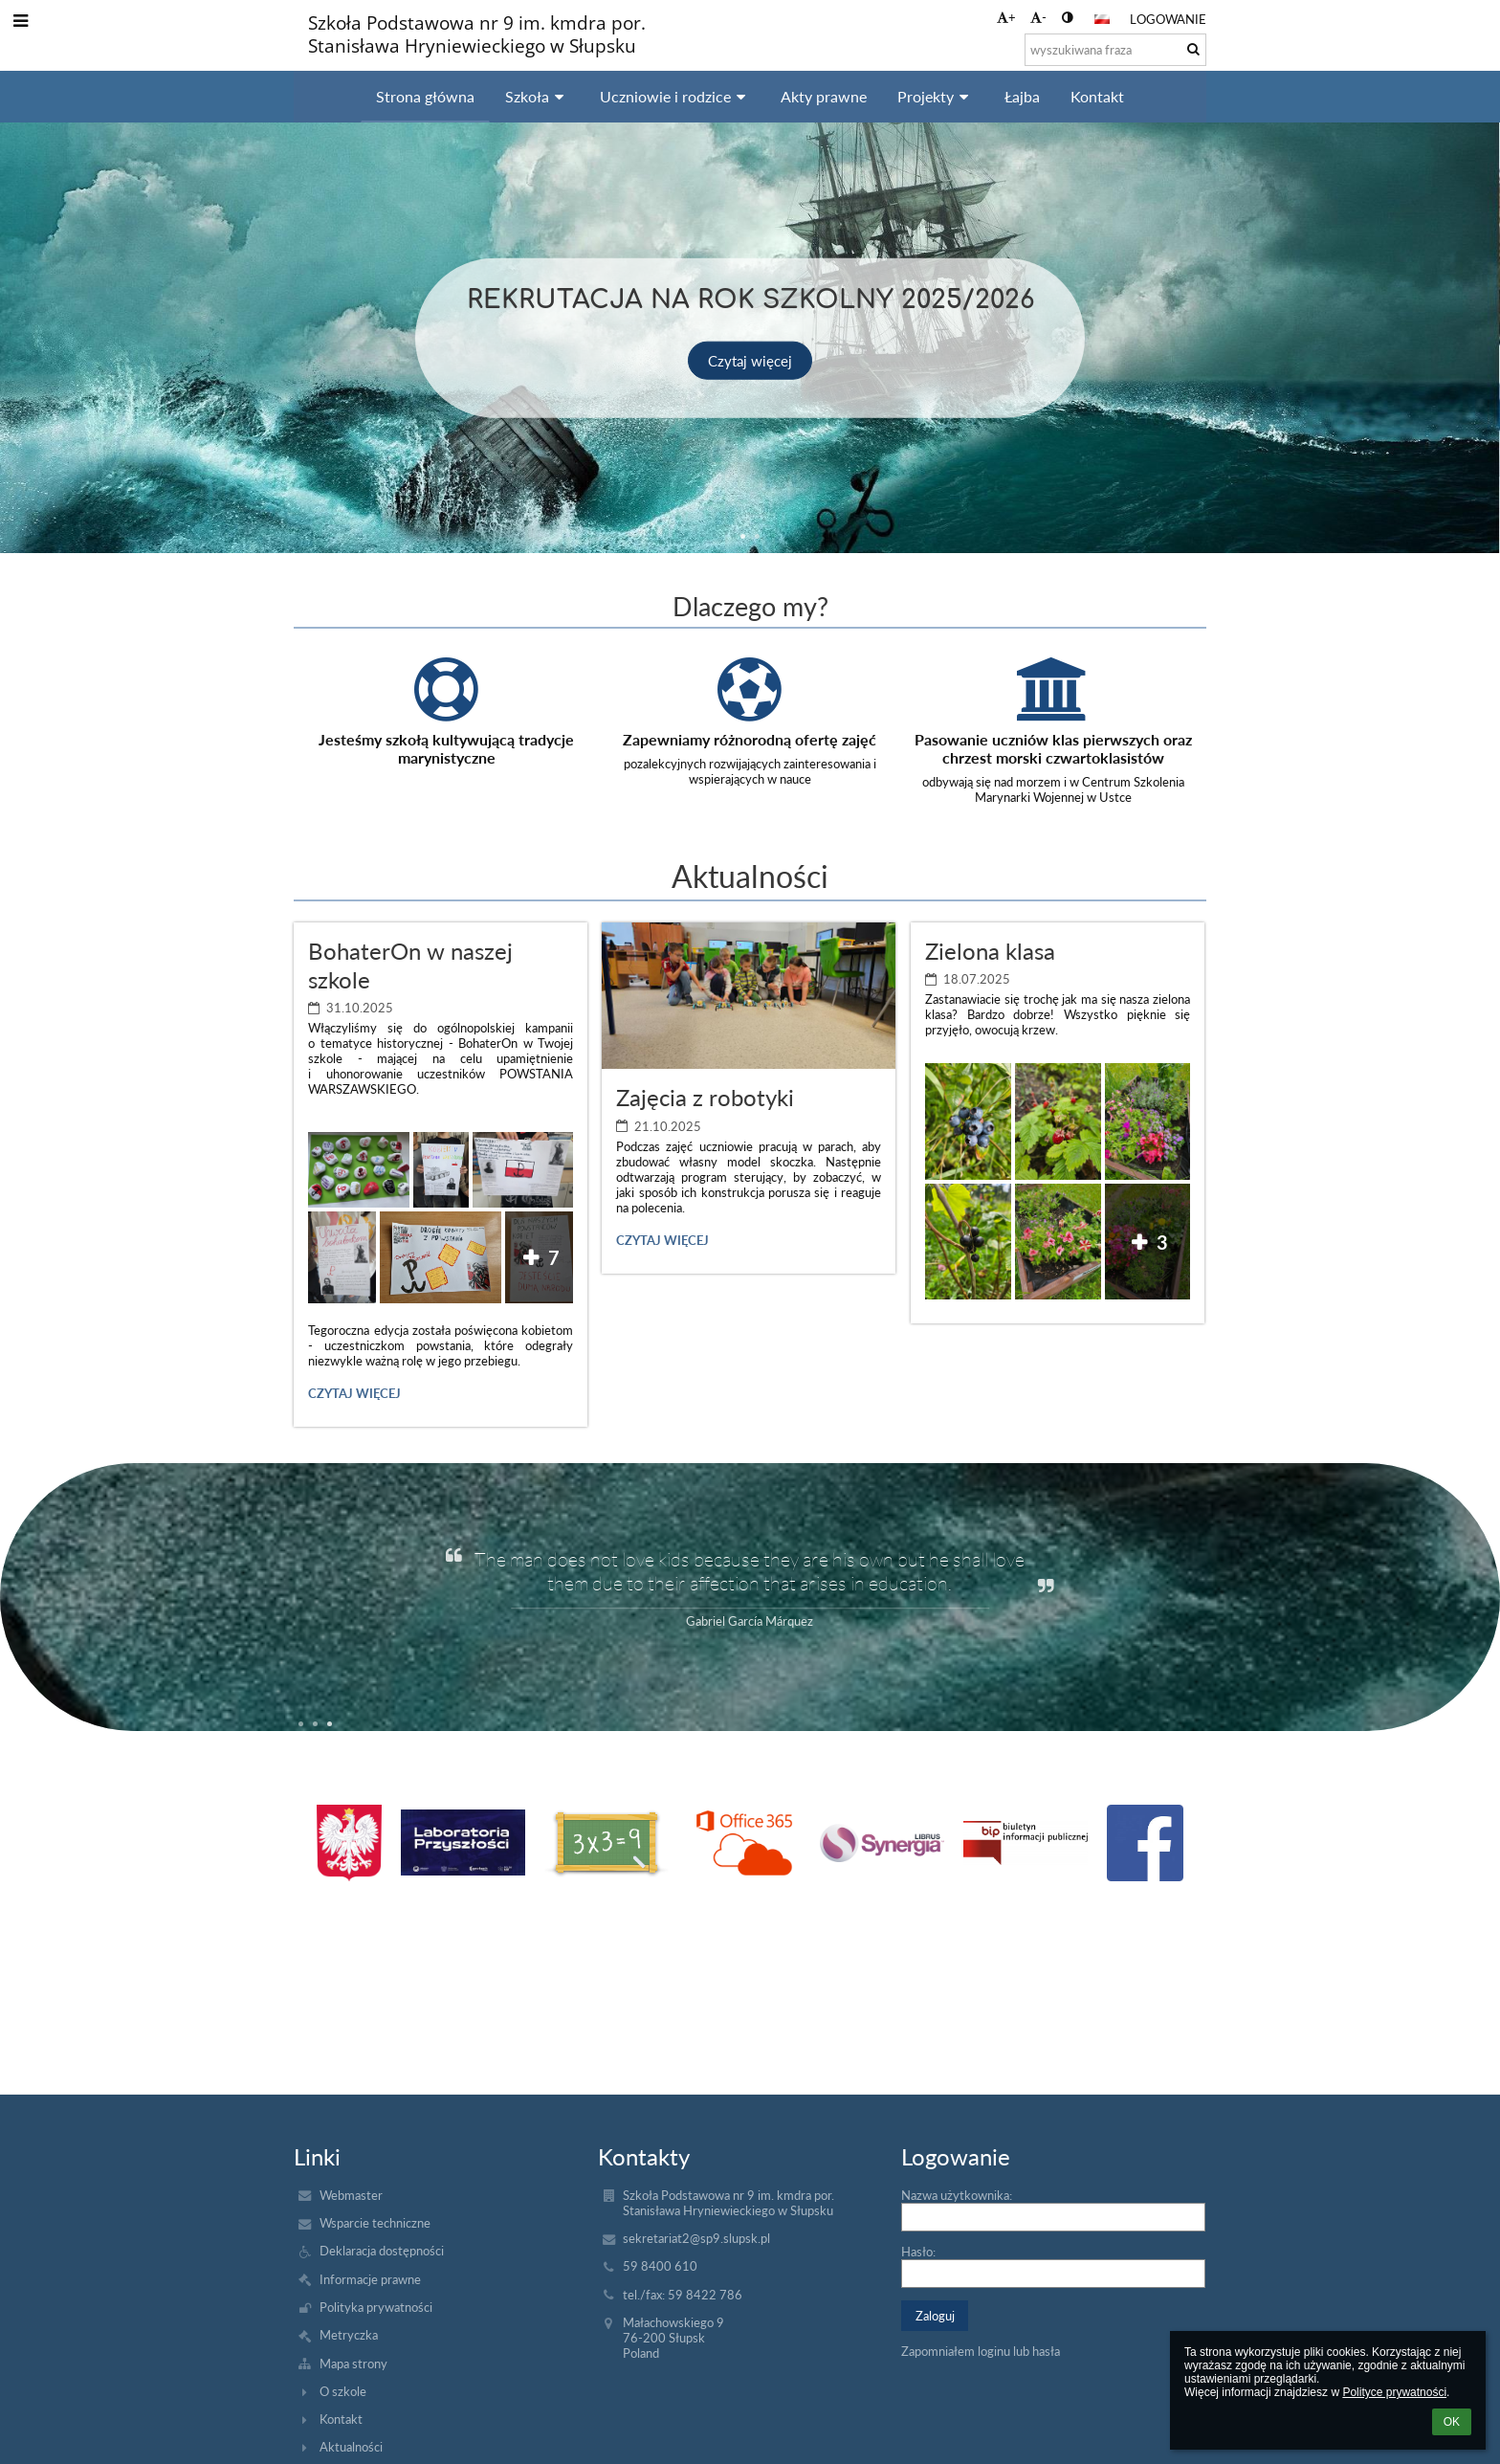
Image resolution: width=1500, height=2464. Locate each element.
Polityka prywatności (376, 2307)
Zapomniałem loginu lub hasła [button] (980, 2351)
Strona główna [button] (425, 96)
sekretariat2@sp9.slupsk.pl (696, 2238)
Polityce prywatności (1394, 2392)
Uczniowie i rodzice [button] (675, 96)
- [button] (1038, 17)
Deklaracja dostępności (382, 2250)
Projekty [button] (935, 96)
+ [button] (1006, 17)
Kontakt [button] (1097, 96)
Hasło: (918, 2251)
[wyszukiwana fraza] (1115, 49)
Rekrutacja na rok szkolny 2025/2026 (750, 296)
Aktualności (351, 2446)
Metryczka (349, 2334)
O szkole (343, 2391)
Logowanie (1168, 19)
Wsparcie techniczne (375, 2223)
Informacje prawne (370, 2279)
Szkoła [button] (537, 96)
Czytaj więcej (750, 359)
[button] (1102, 19)
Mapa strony (353, 2363)
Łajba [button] (1022, 96)
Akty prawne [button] (824, 96)
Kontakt (341, 2419)
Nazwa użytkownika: (956, 2195)
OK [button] (1452, 2422)
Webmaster (351, 2195)
